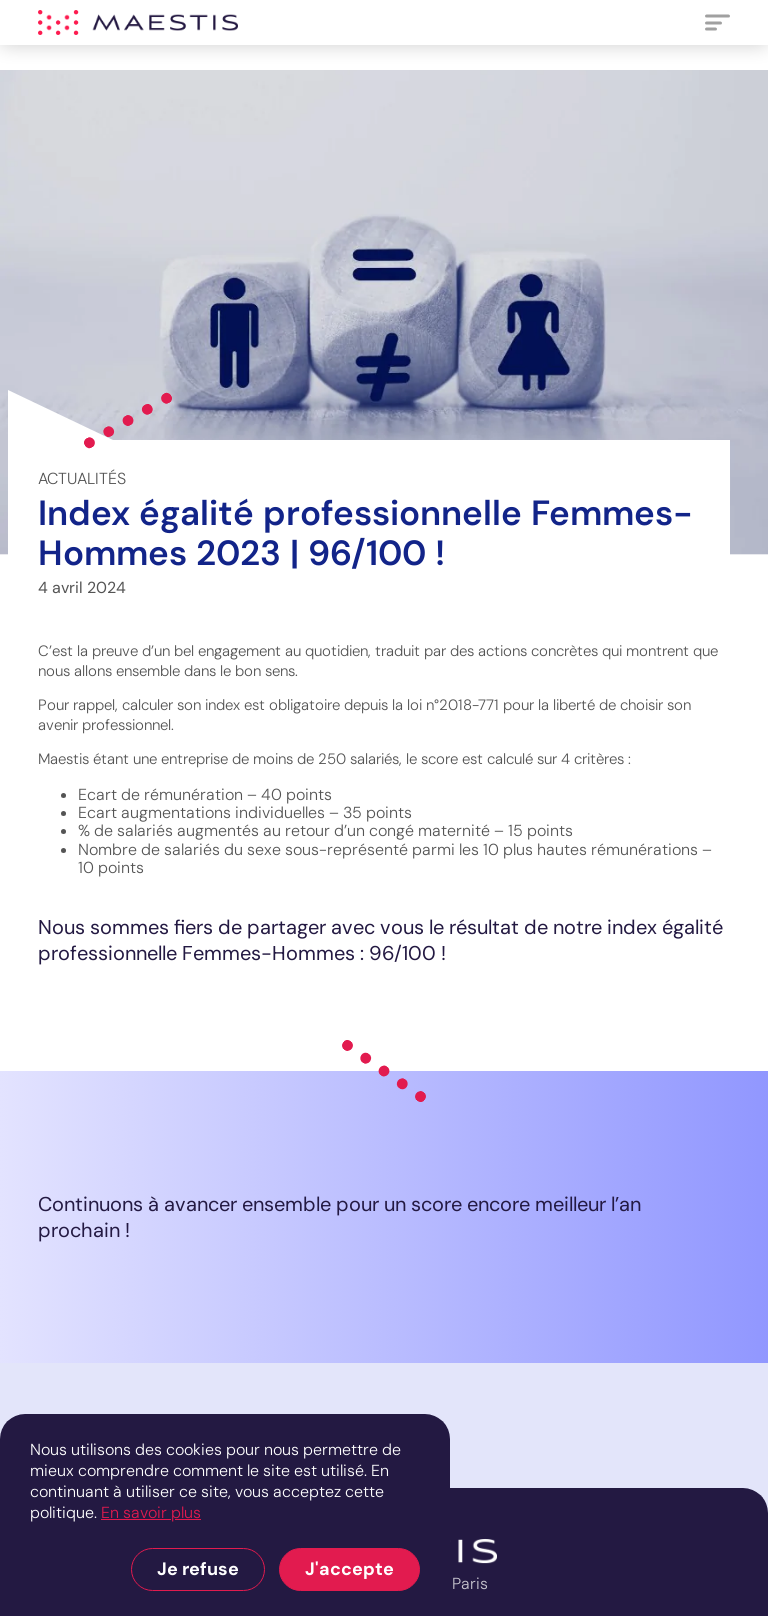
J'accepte (349, 1569)
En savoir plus (151, 1512)
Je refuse (198, 1569)
